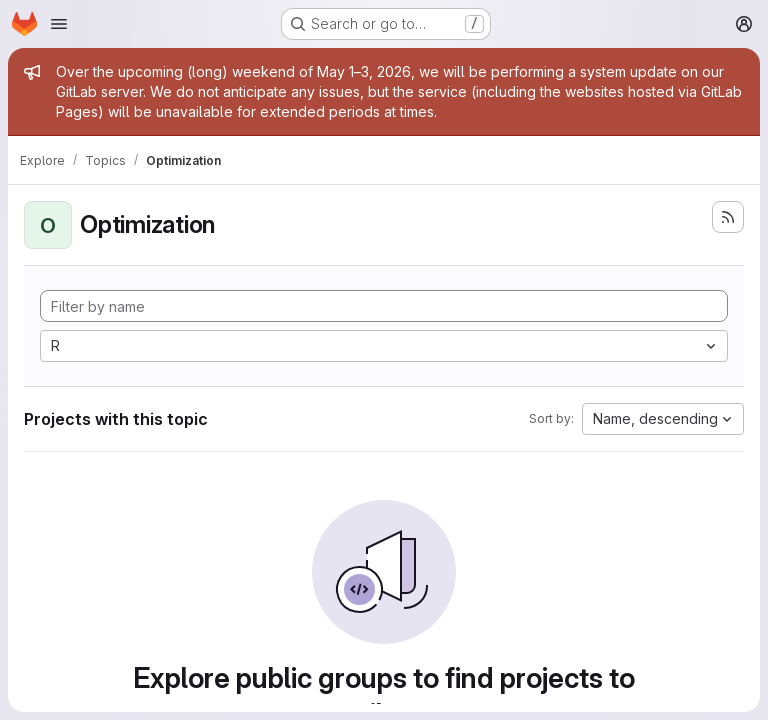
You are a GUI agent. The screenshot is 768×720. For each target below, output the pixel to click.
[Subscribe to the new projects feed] (728, 217)
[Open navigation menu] (59, 24)
